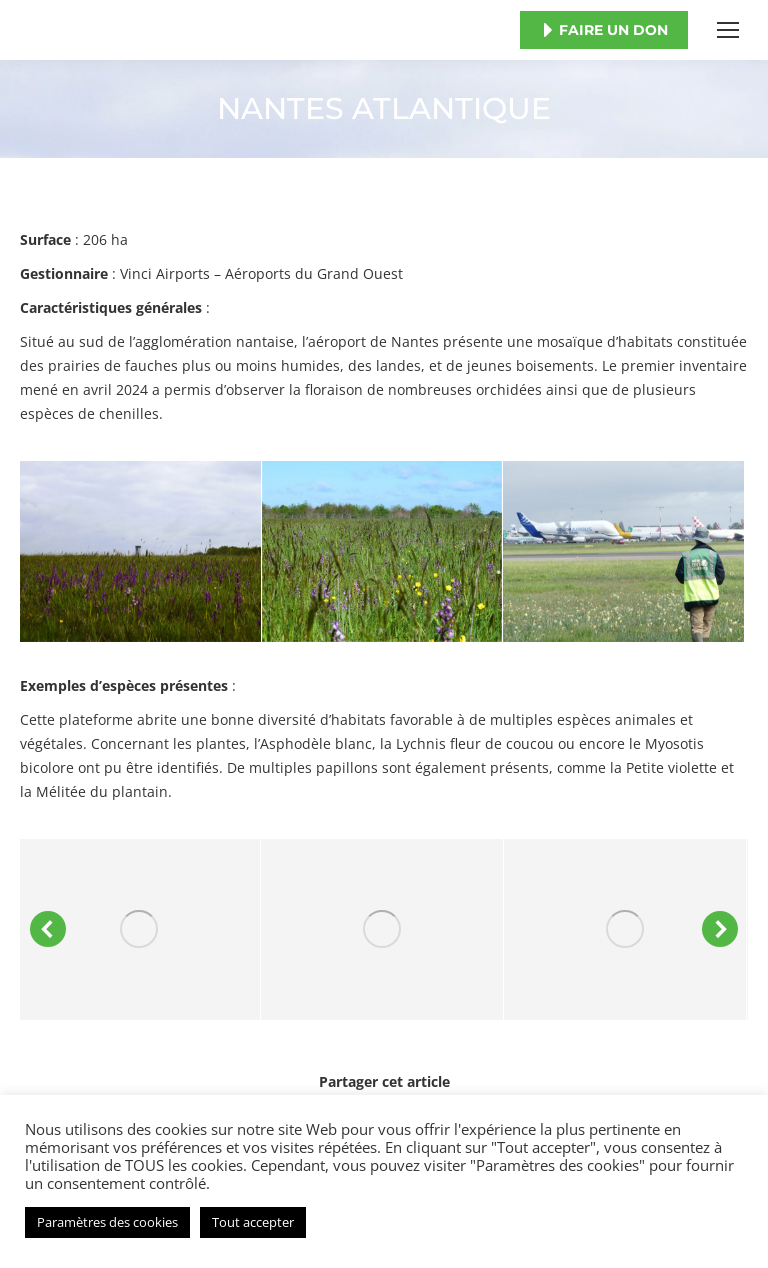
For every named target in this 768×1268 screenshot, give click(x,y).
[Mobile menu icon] (728, 30)
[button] (48, 929)
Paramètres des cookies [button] (107, 1222)
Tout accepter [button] (253, 1222)
